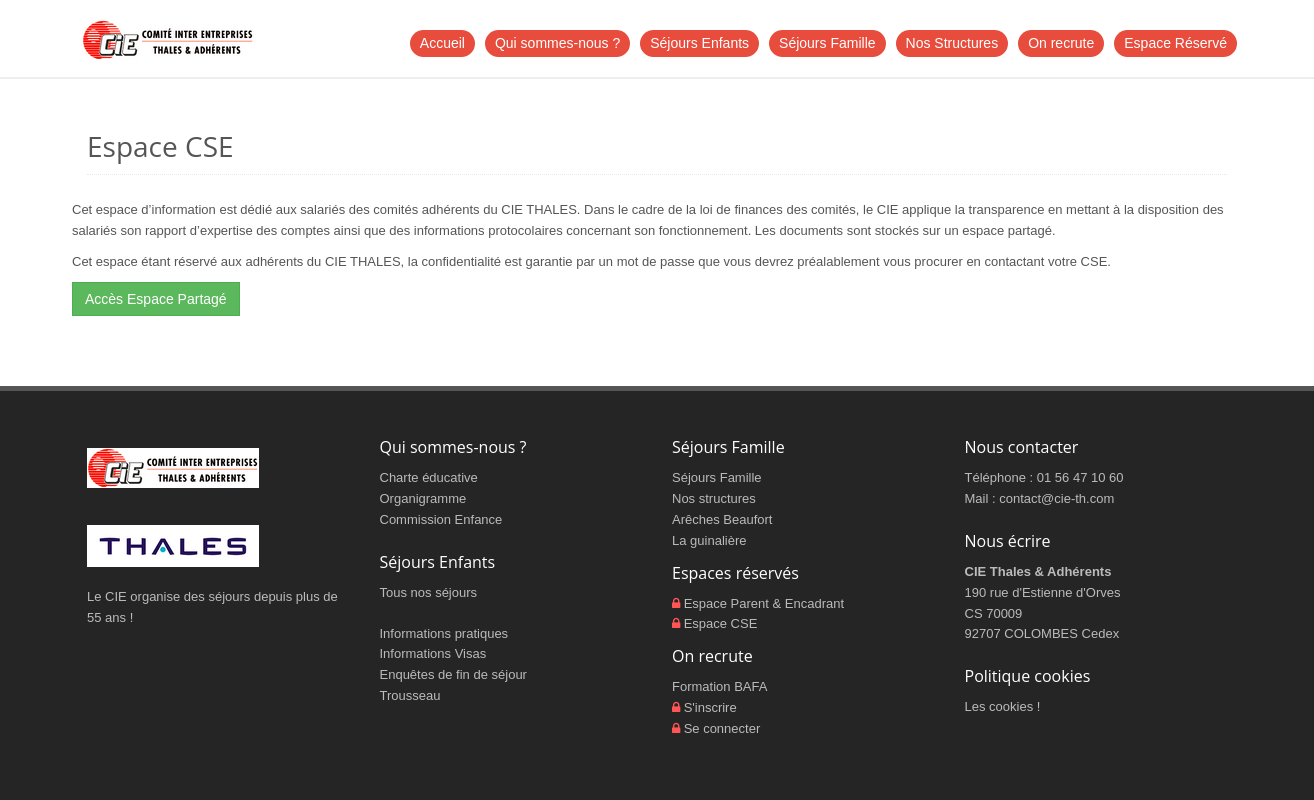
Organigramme (423, 498)
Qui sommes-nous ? (557, 43)
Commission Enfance (441, 519)
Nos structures (714, 498)
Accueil (442, 43)
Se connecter (722, 728)
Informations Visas (433, 653)
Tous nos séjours (429, 592)
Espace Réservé (1175, 43)
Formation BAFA (719, 686)
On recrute (1061, 43)
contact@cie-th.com (1056, 498)
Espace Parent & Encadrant (764, 603)
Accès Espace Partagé (156, 299)
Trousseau (410, 695)
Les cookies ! (1003, 706)
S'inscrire (710, 707)
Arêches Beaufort (722, 519)
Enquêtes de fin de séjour (453, 674)
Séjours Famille (827, 43)
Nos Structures (952, 43)
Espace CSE (721, 623)
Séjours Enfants (699, 43)
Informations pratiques (444, 633)
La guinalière (709, 540)
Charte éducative (429, 477)
